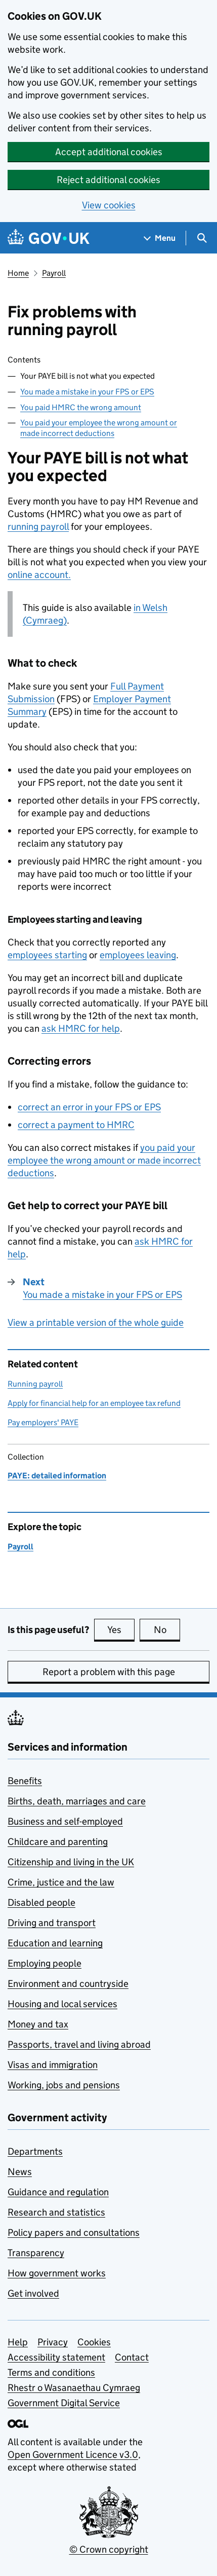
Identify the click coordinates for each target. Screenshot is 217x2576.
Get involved (33, 2293)
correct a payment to (76, 1125)
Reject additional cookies (108, 180)
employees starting (47, 955)
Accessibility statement (56, 2357)
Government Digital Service (64, 2403)
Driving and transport (52, 1923)
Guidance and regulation (58, 2192)
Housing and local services (62, 2004)
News (20, 2172)
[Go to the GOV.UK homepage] (49, 238)
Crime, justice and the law (61, 1882)
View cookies (109, 205)
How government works (57, 2273)
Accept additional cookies (108, 152)
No (167, 1629)
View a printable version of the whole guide (96, 1322)
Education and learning (55, 1943)
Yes (121, 1629)
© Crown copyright (108, 2549)
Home (18, 273)
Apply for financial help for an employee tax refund (94, 1403)
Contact (132, 2357)
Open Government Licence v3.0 (73, 2454)
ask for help (80, 1028)
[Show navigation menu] (160, 238)
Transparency (36, 2253)
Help (18, 2342)
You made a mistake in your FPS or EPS (87, 391)
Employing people (44, 1963)
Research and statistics (56, 2212)
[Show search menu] (201, 238)
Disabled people (41, 1902)
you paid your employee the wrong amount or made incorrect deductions (104, 1160)
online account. (39, 574)
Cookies (94, 2342)
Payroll (54, 273)
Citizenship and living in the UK (71, 1862)
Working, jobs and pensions (64, 2085)
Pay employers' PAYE (43, 1422)
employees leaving (138, 955)
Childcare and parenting (58, 1841)
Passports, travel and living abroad (79, 2044)
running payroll (38, 526)
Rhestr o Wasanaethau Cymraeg (74, 2387)
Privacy (52, 2342)
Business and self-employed (65, 1821)
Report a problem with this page (108, 1672)
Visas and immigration (53, 2065)
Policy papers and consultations (74, 2232)
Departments (35, 2151)
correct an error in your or (89, 1107)
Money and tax (38, 2024)
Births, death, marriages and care (77, 1801)
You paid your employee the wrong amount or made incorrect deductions (98, 428)
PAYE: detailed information (57, 1475)
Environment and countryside (68, 1983)
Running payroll (35, 1384)
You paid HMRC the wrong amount (80, 407)
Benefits (25, 1781)
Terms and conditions (51, 2372)
